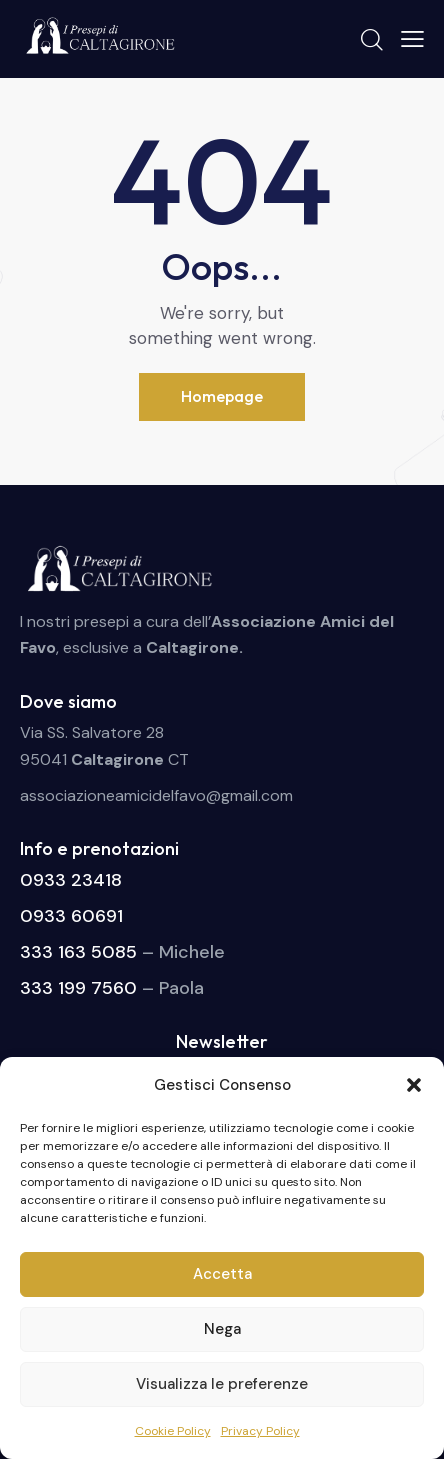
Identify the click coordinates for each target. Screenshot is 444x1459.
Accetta (222, 1274)
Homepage (222, 396)
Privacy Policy (260, 1431)
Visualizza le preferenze (222, 1384)
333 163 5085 (78, 952)
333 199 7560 (78, 988)
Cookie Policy (173, 1431)
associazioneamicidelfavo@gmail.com (156, 795)
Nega (222, 1329)
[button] (414, 1085)
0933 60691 (71, 916)
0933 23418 (71, 880)
